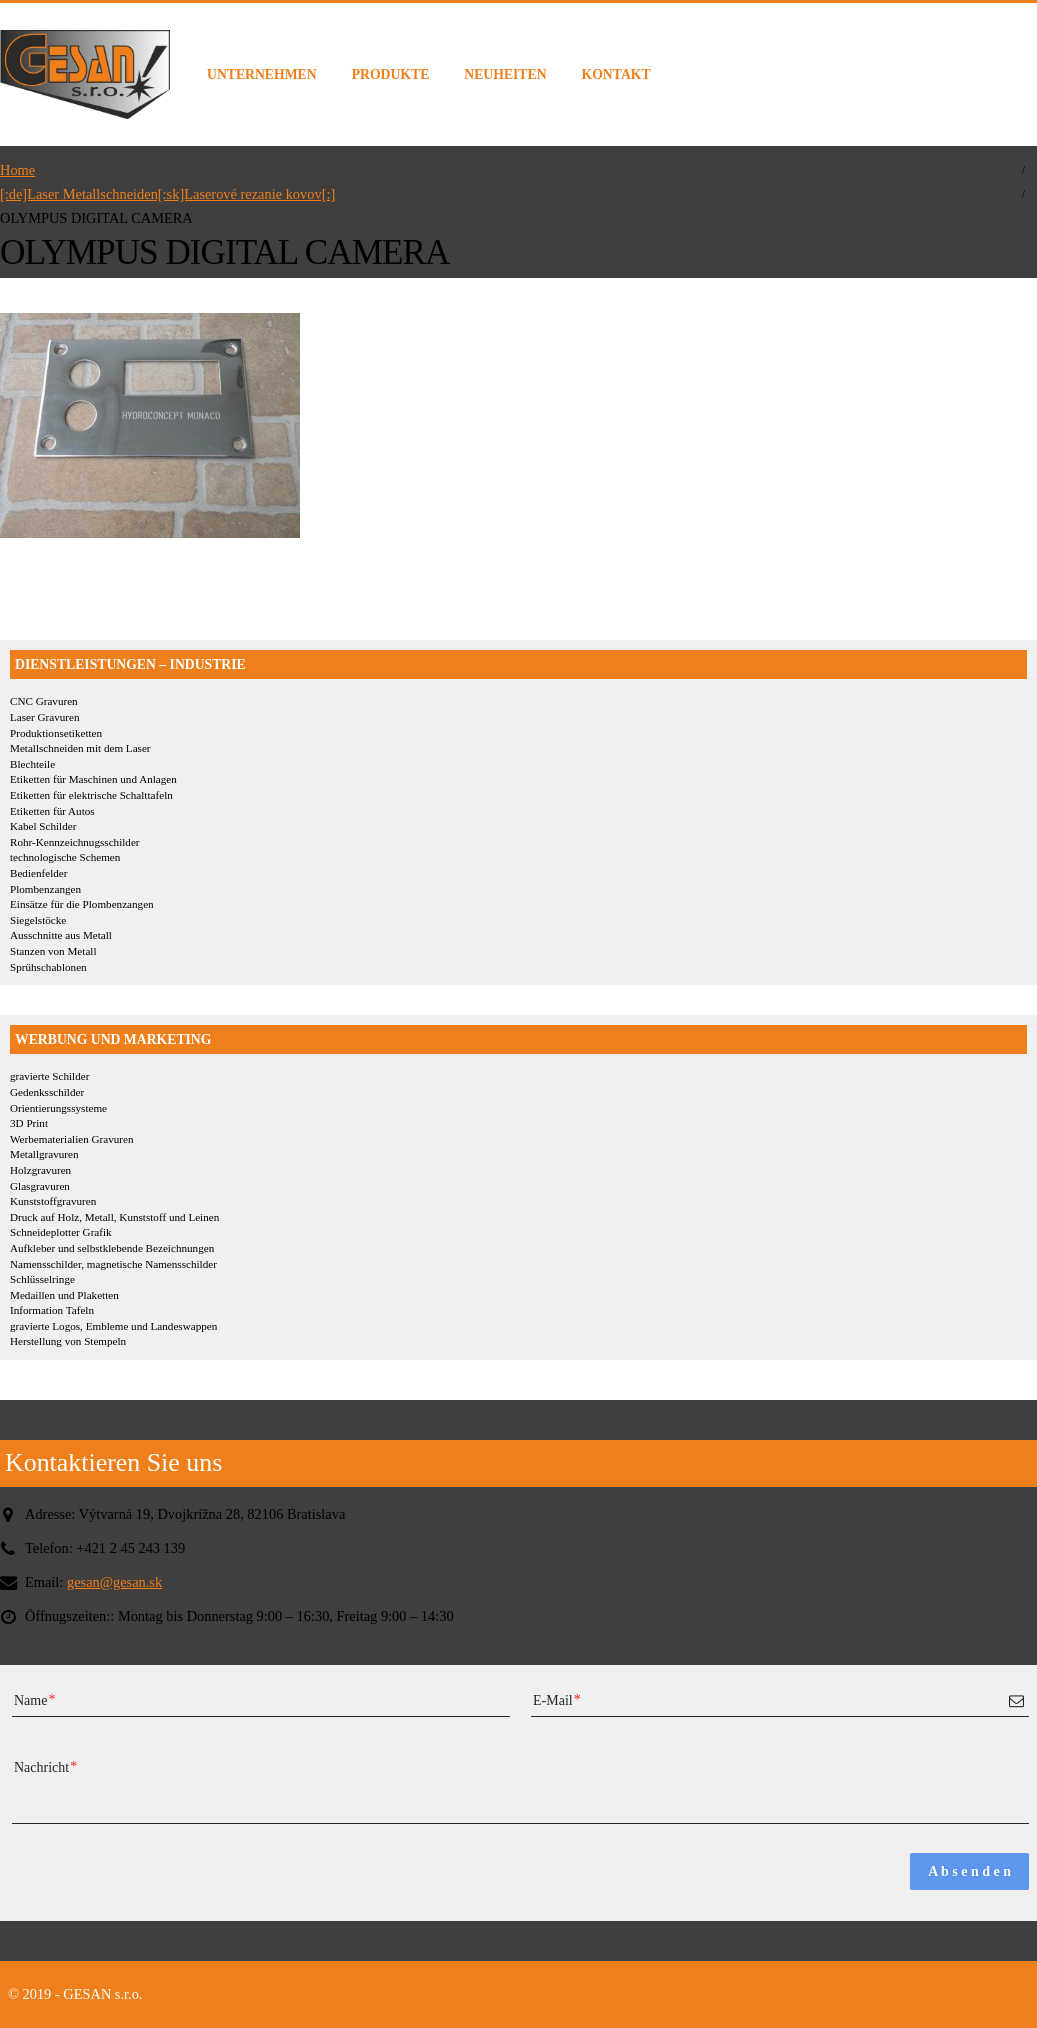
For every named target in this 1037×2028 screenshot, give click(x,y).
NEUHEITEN (505, 74)
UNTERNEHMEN (262, 74)
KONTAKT (616, 74)
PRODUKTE (391, 74)
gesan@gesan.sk (114, 1582)
